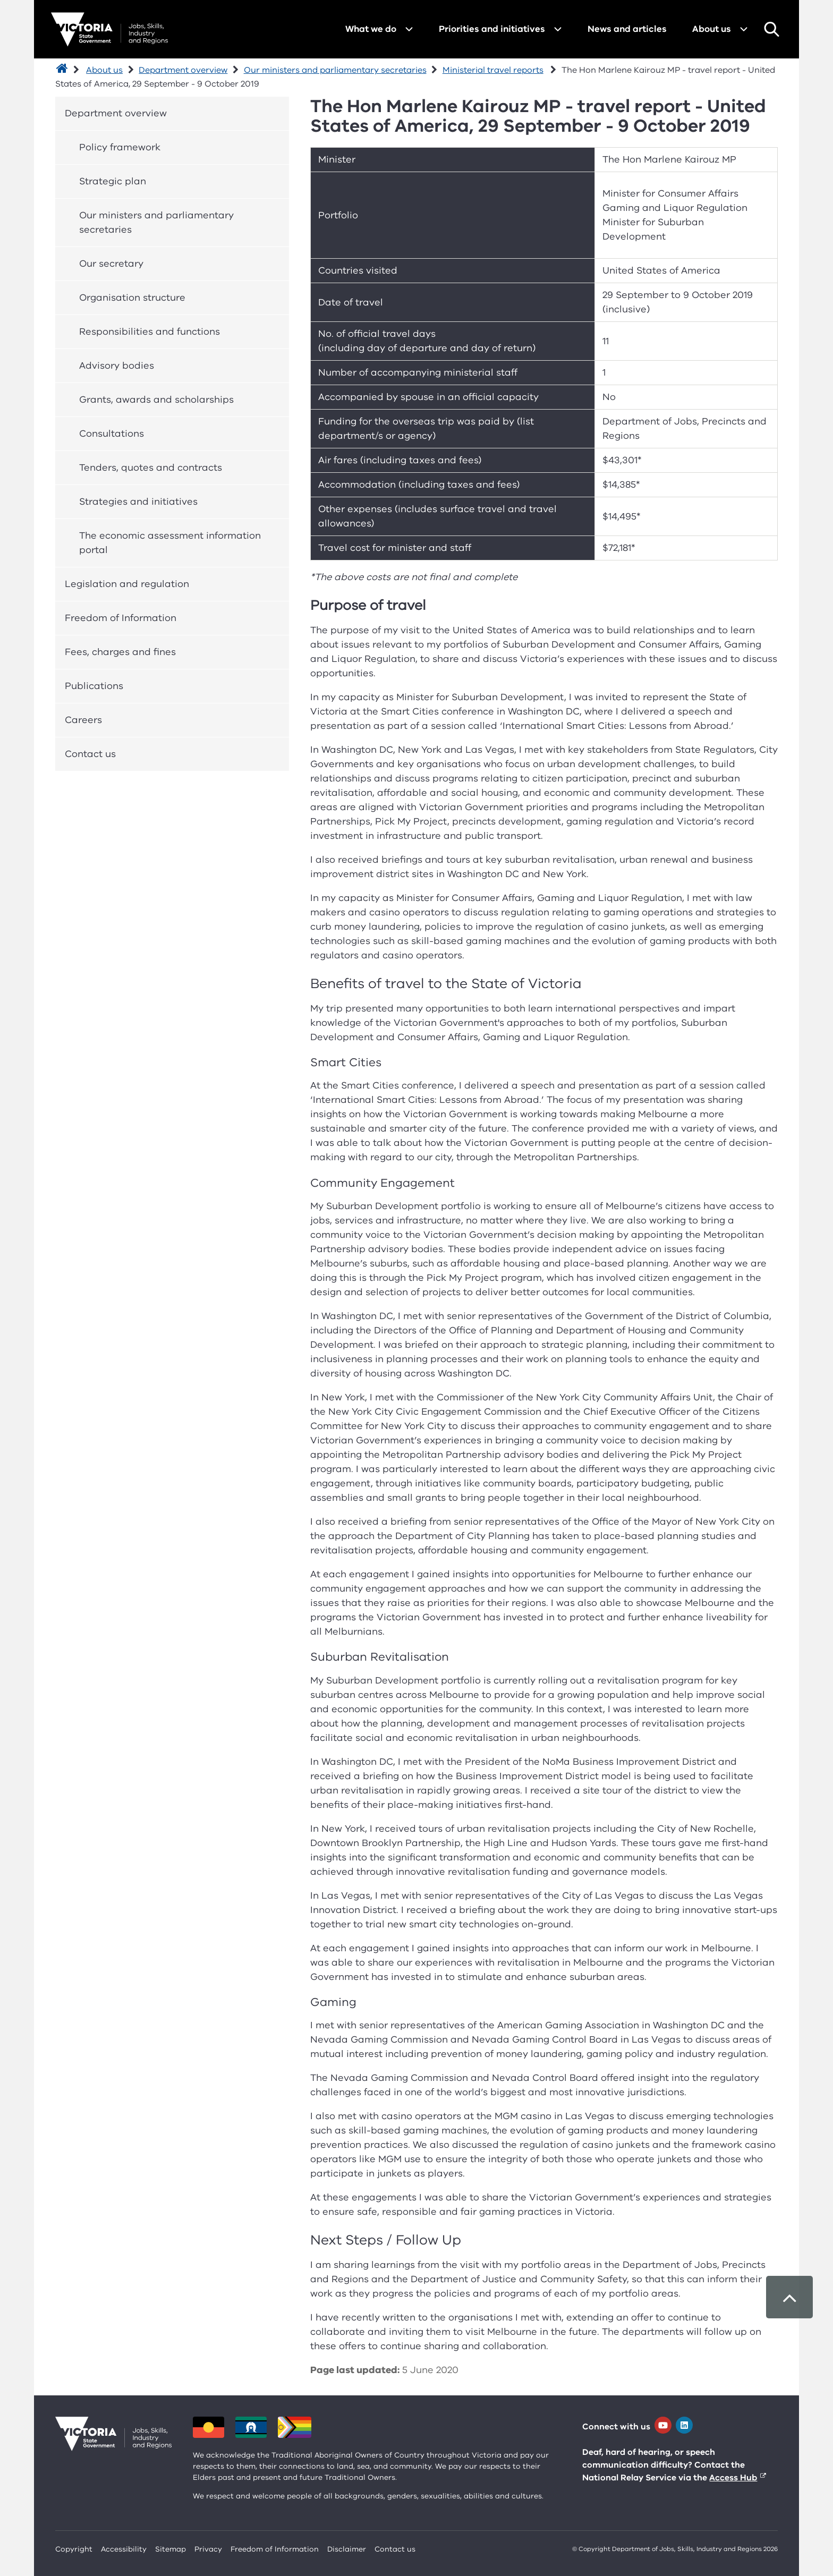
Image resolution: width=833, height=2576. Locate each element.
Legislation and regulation (127, 583)
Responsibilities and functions (149, 331)
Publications (94, 685)
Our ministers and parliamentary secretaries (335, 70)
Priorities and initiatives (492, 29)
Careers (83, 719)
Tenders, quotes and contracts (150, 467)
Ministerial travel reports (493, 70)
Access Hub (733, 2478)
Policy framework (119, 147)
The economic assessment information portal (170, 542)
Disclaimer (346, 2549)
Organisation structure (132, 297)
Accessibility (124, 2549)
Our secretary (111, 263)
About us (711, 29)
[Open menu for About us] (743, 29)
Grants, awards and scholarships (156, 399)
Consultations (111, 433)
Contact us (90, 753)
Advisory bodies (116, 365)
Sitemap (170, 2549)
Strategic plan (112, 181)
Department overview (183, 70)
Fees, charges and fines (120, 651)
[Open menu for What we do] (409, 29)
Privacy (208, 2549)
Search (771, 29)
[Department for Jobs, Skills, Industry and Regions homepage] (109, 29)
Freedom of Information (120, 617)
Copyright (73, 2549)
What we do (370, 29)
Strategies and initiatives (138, 501)
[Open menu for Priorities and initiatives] (557, 29)
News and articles (627, 29)
